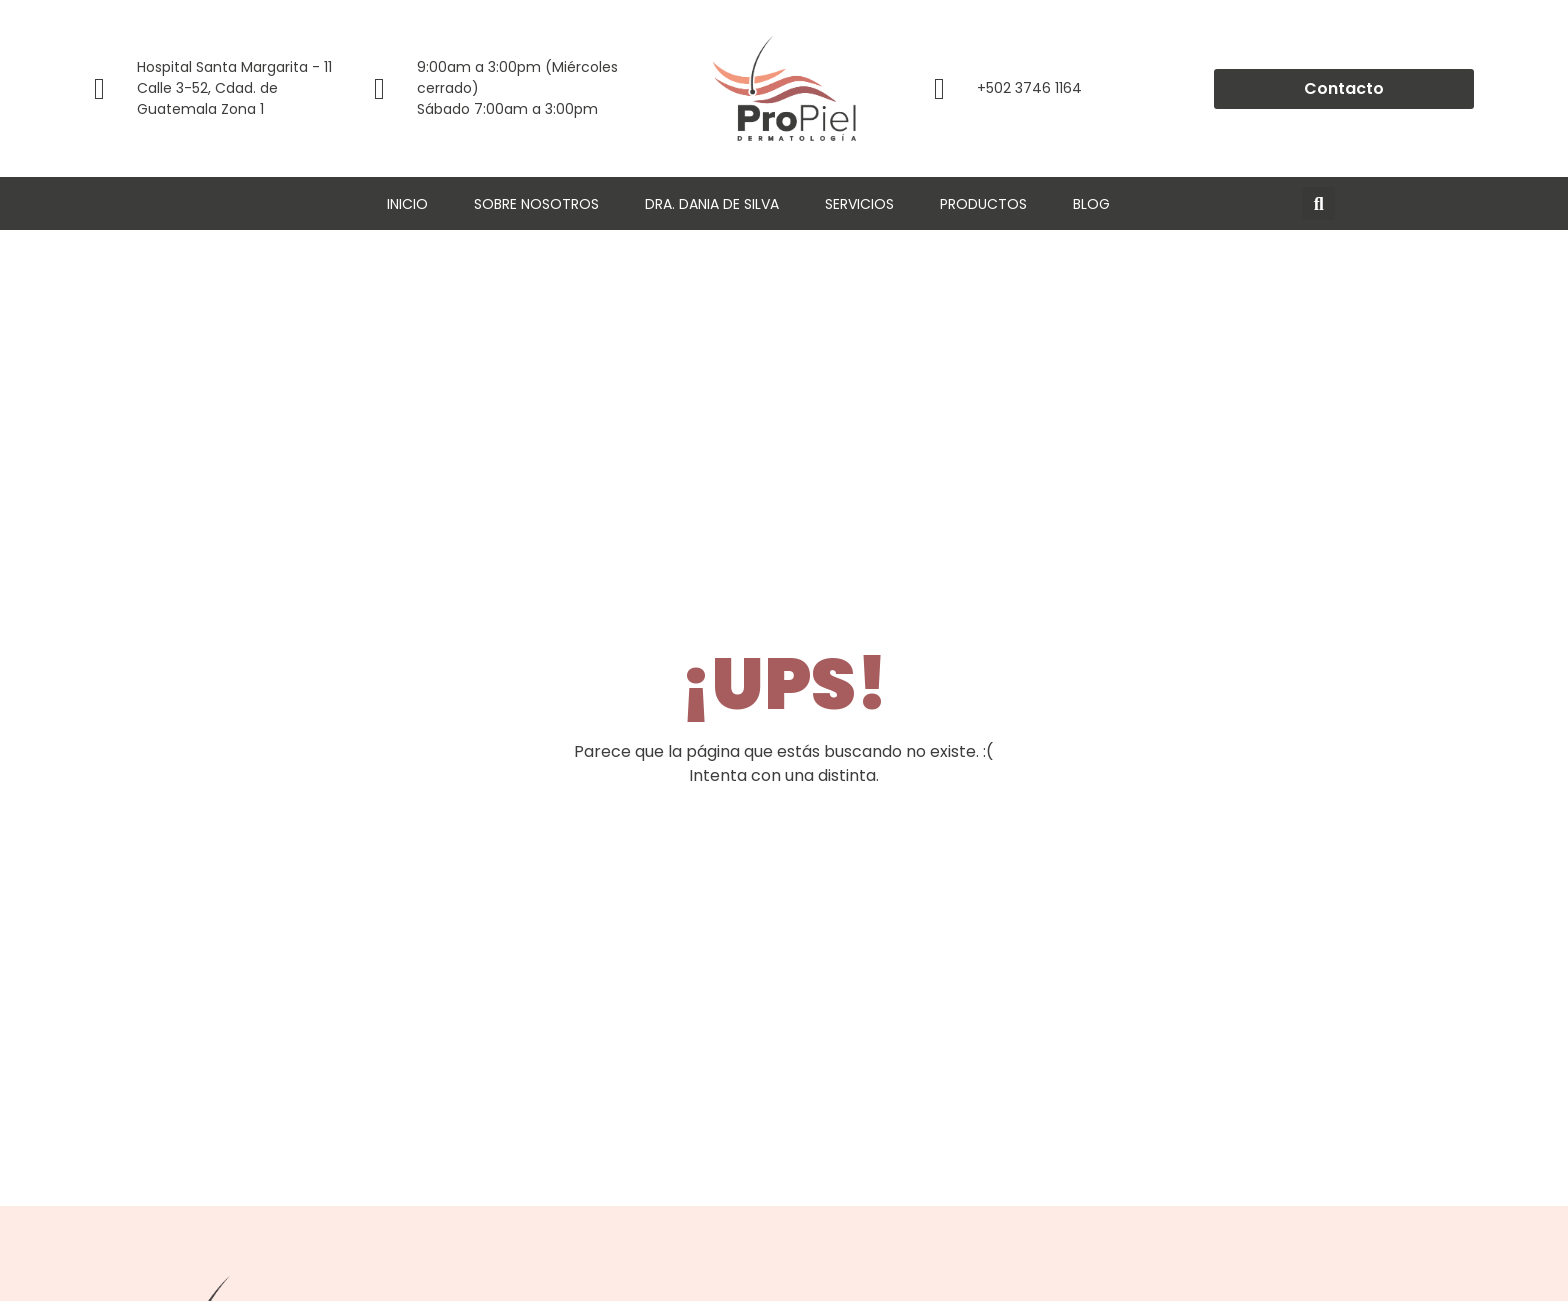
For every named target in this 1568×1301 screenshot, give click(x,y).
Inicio (407, 204)
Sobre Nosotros (536, 204)
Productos (983, 204)
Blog (1091, 204)
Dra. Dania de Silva (712, 204)
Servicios (859, 204)
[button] (1318, 203)
